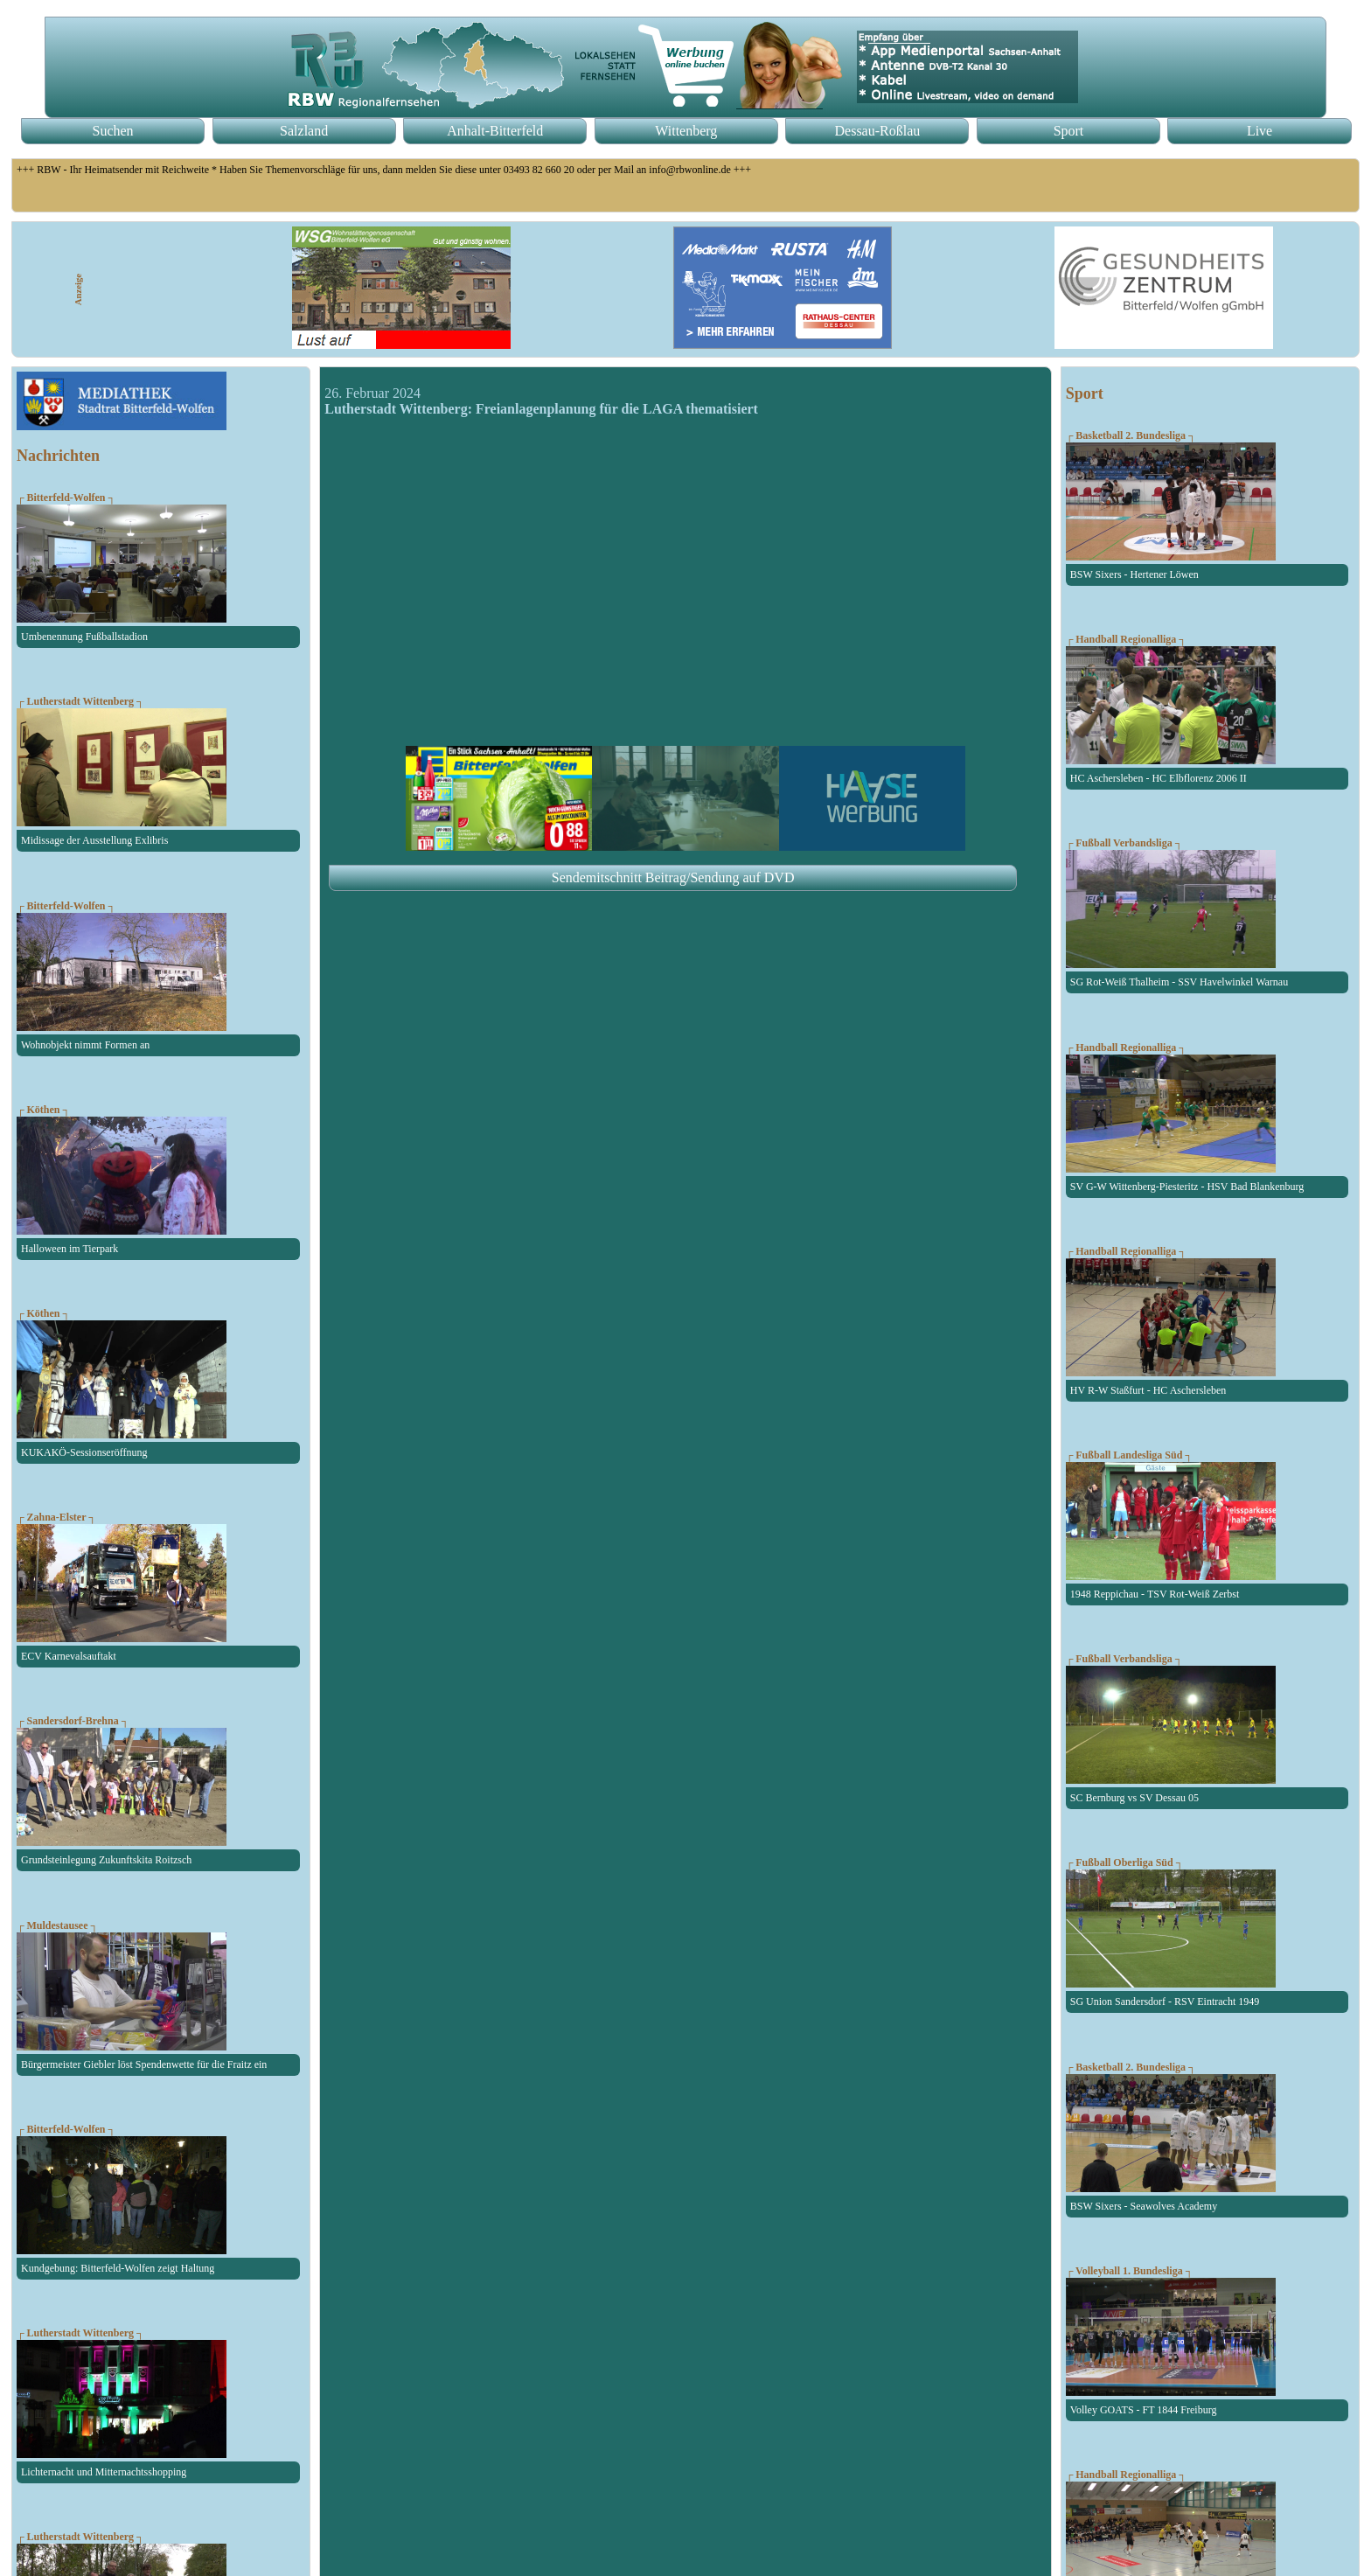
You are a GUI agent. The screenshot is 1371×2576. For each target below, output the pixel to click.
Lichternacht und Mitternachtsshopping (103, 2472)
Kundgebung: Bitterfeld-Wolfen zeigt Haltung (117, 2268)
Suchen (113, 130)
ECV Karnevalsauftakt (68, 1656)
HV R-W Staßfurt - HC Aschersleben (1148, 1390)
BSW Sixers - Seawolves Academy (1143, 2206)
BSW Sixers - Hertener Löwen (1134, 574)
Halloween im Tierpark (69, 1249)
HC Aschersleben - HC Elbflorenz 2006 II (1158, 778)
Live (1259, 130)
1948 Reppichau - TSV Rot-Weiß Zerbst (1155, 1594)
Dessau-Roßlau (878, 130)
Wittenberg (686, 130)
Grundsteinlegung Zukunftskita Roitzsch (106, 1860)
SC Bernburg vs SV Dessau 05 (1134, 1798)
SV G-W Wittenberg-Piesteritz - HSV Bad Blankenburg (1187, 1186)
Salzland (304, 130)
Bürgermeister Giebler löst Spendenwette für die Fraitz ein (144, 2064)
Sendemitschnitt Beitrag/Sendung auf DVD (673, 877)
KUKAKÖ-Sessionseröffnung (84, 1452)
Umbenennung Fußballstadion (84, 636)
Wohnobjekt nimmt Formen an (85, 1045)
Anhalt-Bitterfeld (495, 130)
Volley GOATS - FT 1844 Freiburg (1143, 2410)
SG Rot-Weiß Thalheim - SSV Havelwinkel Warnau (1179, 982)
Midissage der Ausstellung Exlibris (94, 840)
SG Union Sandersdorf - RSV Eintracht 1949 (1164, 2001)
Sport (1069, 130)
